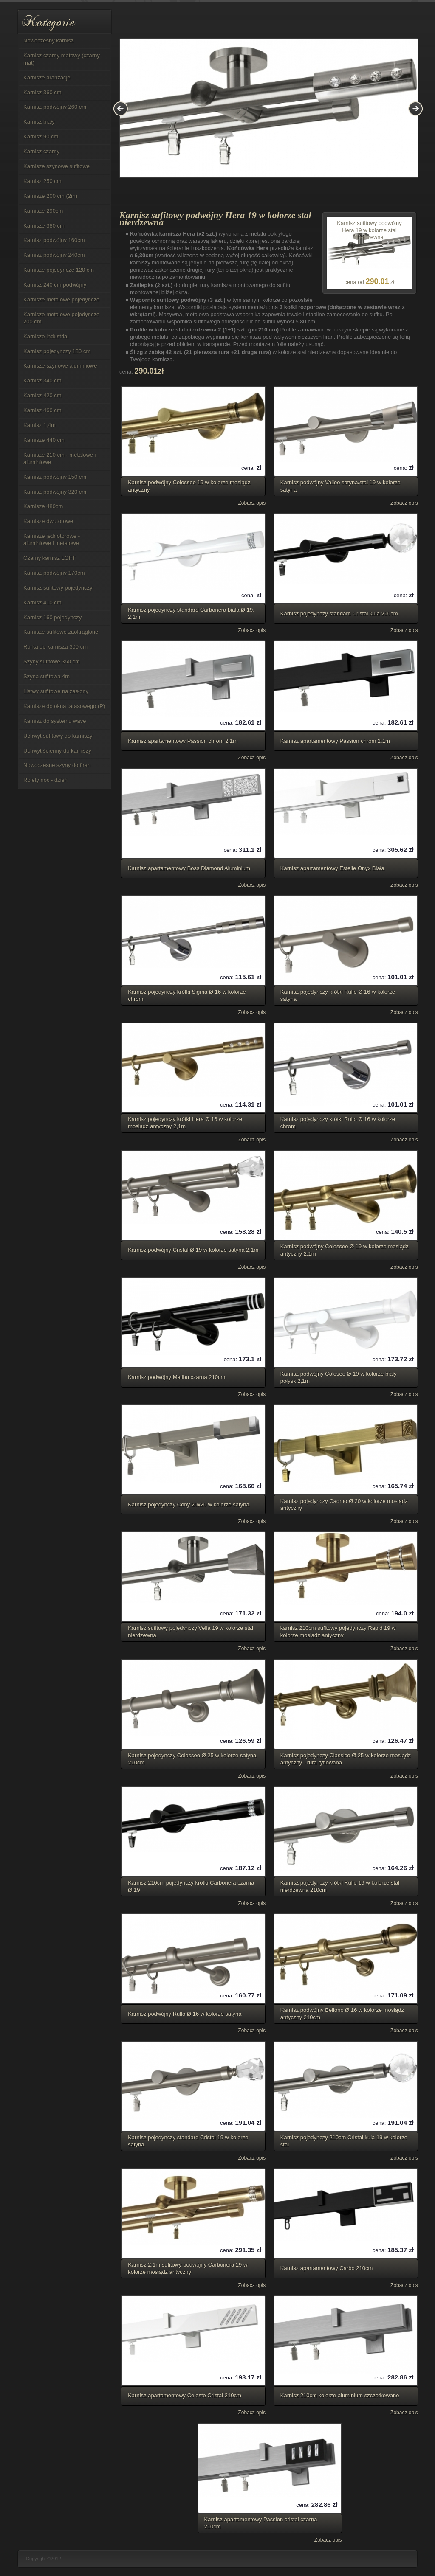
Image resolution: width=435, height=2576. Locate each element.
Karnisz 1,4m (39, 425)
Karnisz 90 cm (40, 136)
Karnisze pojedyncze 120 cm (58, 270)
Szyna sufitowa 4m (46, 676)
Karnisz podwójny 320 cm (54, 492)
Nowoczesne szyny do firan (56, 765)
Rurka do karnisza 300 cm (55, 646)
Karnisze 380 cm (44, 225)
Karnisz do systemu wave (54, 721)
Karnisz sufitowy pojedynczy (58, 587)
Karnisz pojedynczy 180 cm (56, 351)
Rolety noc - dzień (45, 780)
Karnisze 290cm (43, 211)
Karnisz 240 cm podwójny (54, 284)
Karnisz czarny (41, 151)
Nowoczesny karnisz (48, 40)
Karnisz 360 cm (42, 92)
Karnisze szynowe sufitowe (56, 166)
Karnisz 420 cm (42, 395)
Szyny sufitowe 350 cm (51, 661)
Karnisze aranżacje (47, 77)
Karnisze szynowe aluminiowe (60, 365)
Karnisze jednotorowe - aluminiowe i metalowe (51, 539)
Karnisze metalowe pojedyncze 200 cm (61, 318)
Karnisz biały (39, 121)
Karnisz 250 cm (42, 181)
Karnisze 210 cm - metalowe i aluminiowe (59, 458)
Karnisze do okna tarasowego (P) (64, 706)
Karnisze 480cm (43, 506)
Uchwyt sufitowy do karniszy (58, 736)
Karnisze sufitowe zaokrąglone (60, 632)
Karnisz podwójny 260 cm (54, 107)
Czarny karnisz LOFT (49, 558)
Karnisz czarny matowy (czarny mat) (61, 59)
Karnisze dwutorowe (48, 521)
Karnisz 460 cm (42, 410)
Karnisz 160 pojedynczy (52, 617)
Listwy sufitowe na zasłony (55, 691)
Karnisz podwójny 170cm (54, 573)
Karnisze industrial (45, 336)
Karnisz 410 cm (42, 602)
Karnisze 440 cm (44, 440)
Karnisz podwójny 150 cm (54, 477)
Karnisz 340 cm (42, 380)
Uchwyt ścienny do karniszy (57, 750)
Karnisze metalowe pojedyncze (61, 299)
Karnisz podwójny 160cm (54, 240)
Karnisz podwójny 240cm (54, 255)
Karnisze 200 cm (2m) (50, 196)
